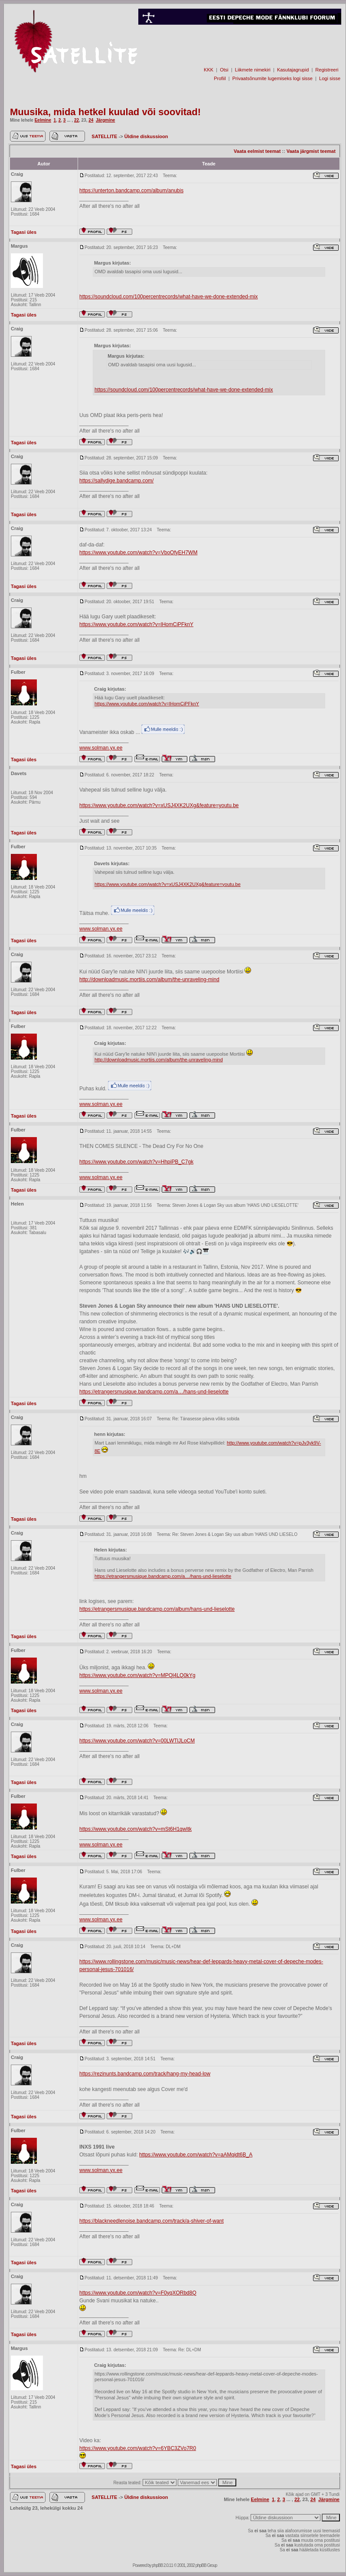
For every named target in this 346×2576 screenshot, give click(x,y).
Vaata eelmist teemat (257, 151)
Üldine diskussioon (146, 136)
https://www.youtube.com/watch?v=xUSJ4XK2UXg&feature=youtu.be (159, 805)
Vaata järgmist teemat (311, 151)
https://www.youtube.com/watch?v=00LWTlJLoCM (137, 1741)
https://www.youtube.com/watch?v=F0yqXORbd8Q (137, 2293)
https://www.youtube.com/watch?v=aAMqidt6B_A (195, 2155)
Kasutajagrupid (293, 69)
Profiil (220, 78)
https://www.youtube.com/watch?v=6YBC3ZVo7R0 (137, 2448)
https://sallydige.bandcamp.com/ (116, 481)
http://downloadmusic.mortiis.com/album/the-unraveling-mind (149, 979)
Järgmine (105, 120)
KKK (208, 69)
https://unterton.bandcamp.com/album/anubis (131, 190)
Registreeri (326, 69)
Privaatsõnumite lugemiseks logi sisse (272, 78)
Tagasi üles (23, 232)
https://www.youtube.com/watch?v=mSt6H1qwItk (135, 1829)
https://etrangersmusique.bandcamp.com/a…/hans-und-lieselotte (153, 1392)
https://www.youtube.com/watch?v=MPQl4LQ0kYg (137, 1675)
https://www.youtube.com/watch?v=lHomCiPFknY (136, 624)
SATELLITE (104, 136)
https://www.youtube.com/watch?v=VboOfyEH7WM (138, 552)
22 (76, 120)
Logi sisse (329, 78)
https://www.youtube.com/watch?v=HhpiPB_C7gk (136, 1162)
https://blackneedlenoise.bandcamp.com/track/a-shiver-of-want (151, 2221)
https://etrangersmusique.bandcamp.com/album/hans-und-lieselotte (157, 1609)
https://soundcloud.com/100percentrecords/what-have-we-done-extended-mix (168, 297)
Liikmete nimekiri (253, 69)
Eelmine (43, 120)
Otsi (224, 69)
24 (90, 120)
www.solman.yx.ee (100, 748)
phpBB (157, 2565)
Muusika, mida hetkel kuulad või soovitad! (105, 112)
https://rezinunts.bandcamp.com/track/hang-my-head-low (144, 2074)
